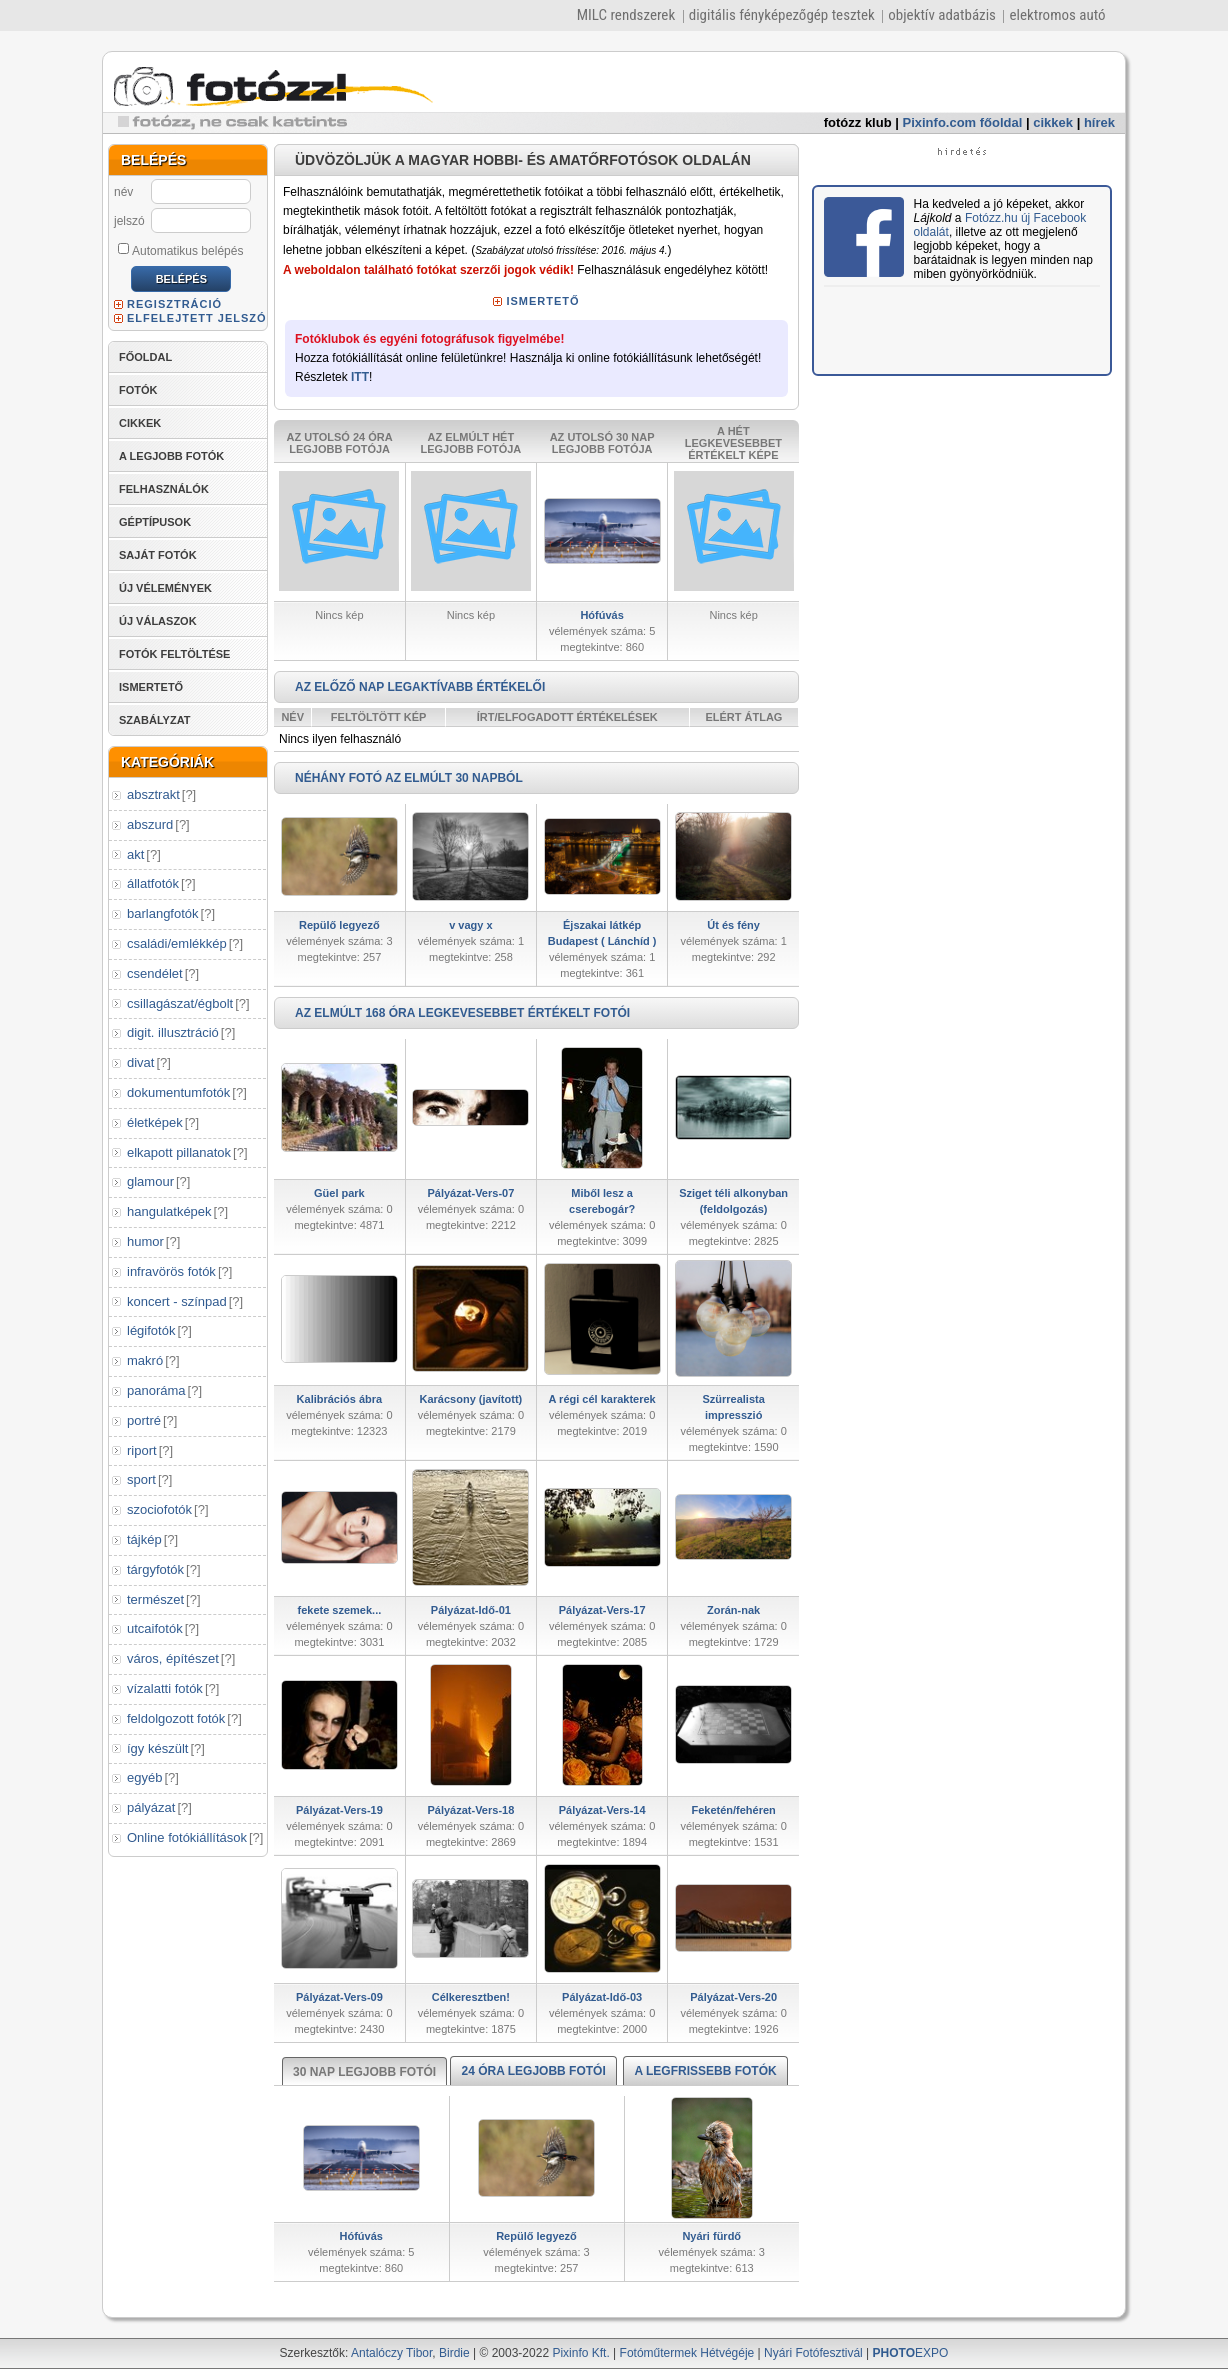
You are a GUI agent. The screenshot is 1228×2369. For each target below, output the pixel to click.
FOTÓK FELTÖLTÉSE (174, 654)
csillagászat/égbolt (180, 1003)
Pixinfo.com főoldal (963, 122)
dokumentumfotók (178, 1092)
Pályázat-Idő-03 (602, 1997)
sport (141, 1479)
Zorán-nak (733, 1610)
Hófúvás (601, 615)
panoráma (156, 1390)
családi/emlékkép (177, 943)
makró (145, 1360)
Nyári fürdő (711, 2236)
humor (145, 1241)
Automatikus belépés (180, 250)
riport (142, 1450)
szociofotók (159, 1509)
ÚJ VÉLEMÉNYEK (165, 588)
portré (144, 1420)
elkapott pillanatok (179, 1152)
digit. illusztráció (173, 1032)
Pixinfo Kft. (580, 2353)
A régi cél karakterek (602, 1399)
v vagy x (470, 925)
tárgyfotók (155, 1569)
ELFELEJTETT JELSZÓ (197, 318)
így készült (157, 1748)
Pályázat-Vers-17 (602, 1610)
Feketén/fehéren (733, 1810)
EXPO (911, 2353)
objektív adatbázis (942, 15)
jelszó (129, 221)
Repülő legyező (339, 925)
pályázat (151, 1807)
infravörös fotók (171, 1271)
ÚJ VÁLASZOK (158, 621)
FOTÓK (138, 390)
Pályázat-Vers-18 (470, 1810)
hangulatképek (169, 1211)
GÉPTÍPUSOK (155, 522)
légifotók (151, 1330)
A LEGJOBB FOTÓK (171, 456)
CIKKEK (140, 423)
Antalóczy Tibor (391, 2353)
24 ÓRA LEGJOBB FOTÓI (533, 2071)
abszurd (150, 824)
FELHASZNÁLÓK (164, 489)
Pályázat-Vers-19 (339, 1810)
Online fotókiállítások (187, 1837)
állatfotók (153, 883)
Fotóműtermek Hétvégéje (687, 2353)
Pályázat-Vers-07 (470, 1193)
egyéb (144, 1777)
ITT (360, 377)
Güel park (339, 1193)
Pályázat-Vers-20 (733, 1997)
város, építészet (173, 1658)
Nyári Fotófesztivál (813, 2353)
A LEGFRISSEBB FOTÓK (705, 2071)
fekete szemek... (339, 1610)
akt (135, 854)
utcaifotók (155, 1628)
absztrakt (153, 794)
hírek (1099, 122)
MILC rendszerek (626, 15)
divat (140, 1062)
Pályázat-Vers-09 (339, 1997)
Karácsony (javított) (471, 1399)
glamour (150, 1181)
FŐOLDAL (145, 357)
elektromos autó (1057, 15)
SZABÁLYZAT (155, 720)
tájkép (144, 1539)
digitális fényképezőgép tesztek (782, 15)
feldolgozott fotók (176, 1718)
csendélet (155, 973)
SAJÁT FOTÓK (158, 555)
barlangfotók (163, 913)
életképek (155, 1122)
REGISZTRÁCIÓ (174, 304)
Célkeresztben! (471, 1997)
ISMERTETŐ (151, 687)
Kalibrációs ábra (340, 1399)
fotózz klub (858, 122)
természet (155, 1599)
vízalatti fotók (165, 1688)
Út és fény (733, 925)
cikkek (1053, 122)
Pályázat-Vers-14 (602, 1810)
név (123, 192)
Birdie (454, 2353)
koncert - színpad (177, 1301)
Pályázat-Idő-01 (471, 1610)
